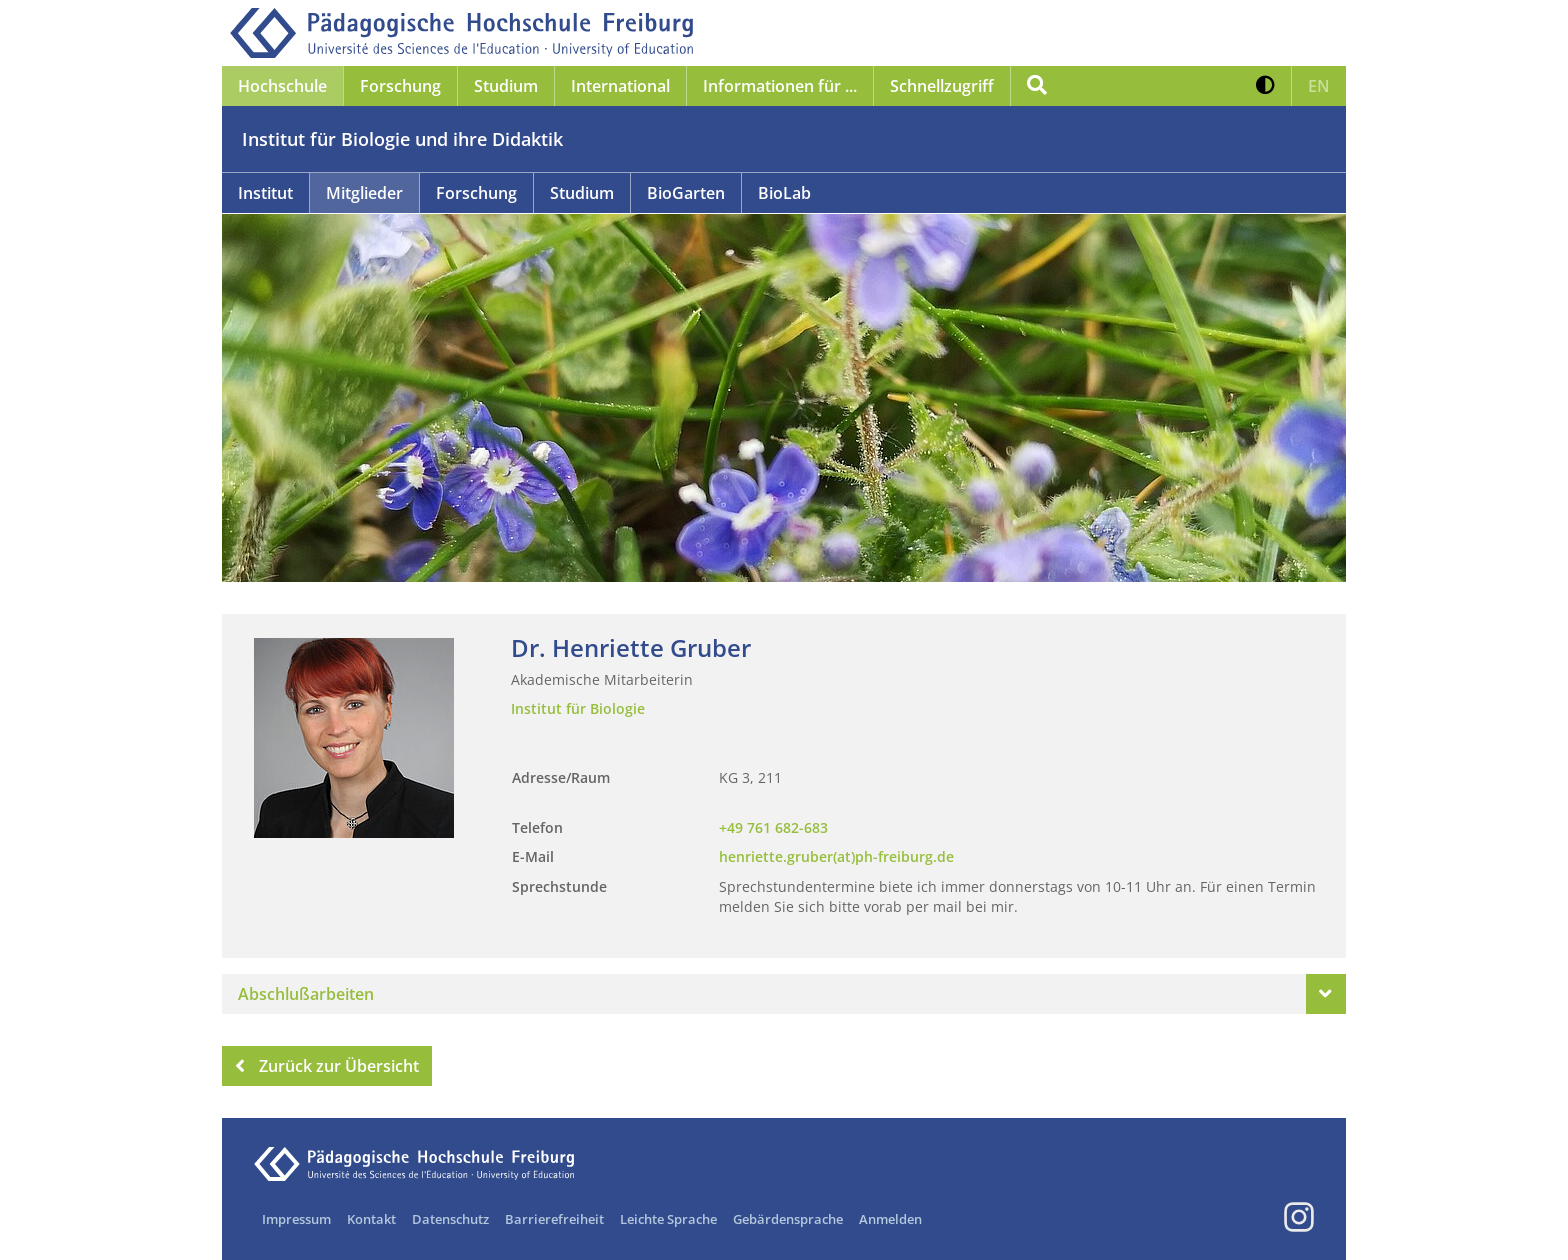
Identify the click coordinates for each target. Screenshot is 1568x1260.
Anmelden (890, 1219)
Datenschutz (450, 1219)
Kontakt (371, 1219)
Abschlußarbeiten (306, 994)
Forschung (476, 193)
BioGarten (686, 193)
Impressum (296, 1219)
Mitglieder (364, 193)
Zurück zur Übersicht (327, 1066)
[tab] (784, 994)
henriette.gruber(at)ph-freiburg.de (836, 856)
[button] (1265, 86)
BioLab (784, 193)
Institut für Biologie (578, 708)
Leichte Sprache (668, 1219)
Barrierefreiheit (554, 1219)
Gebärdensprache (788, 1219)
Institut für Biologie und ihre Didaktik (402, 139)
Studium (582, 193)
